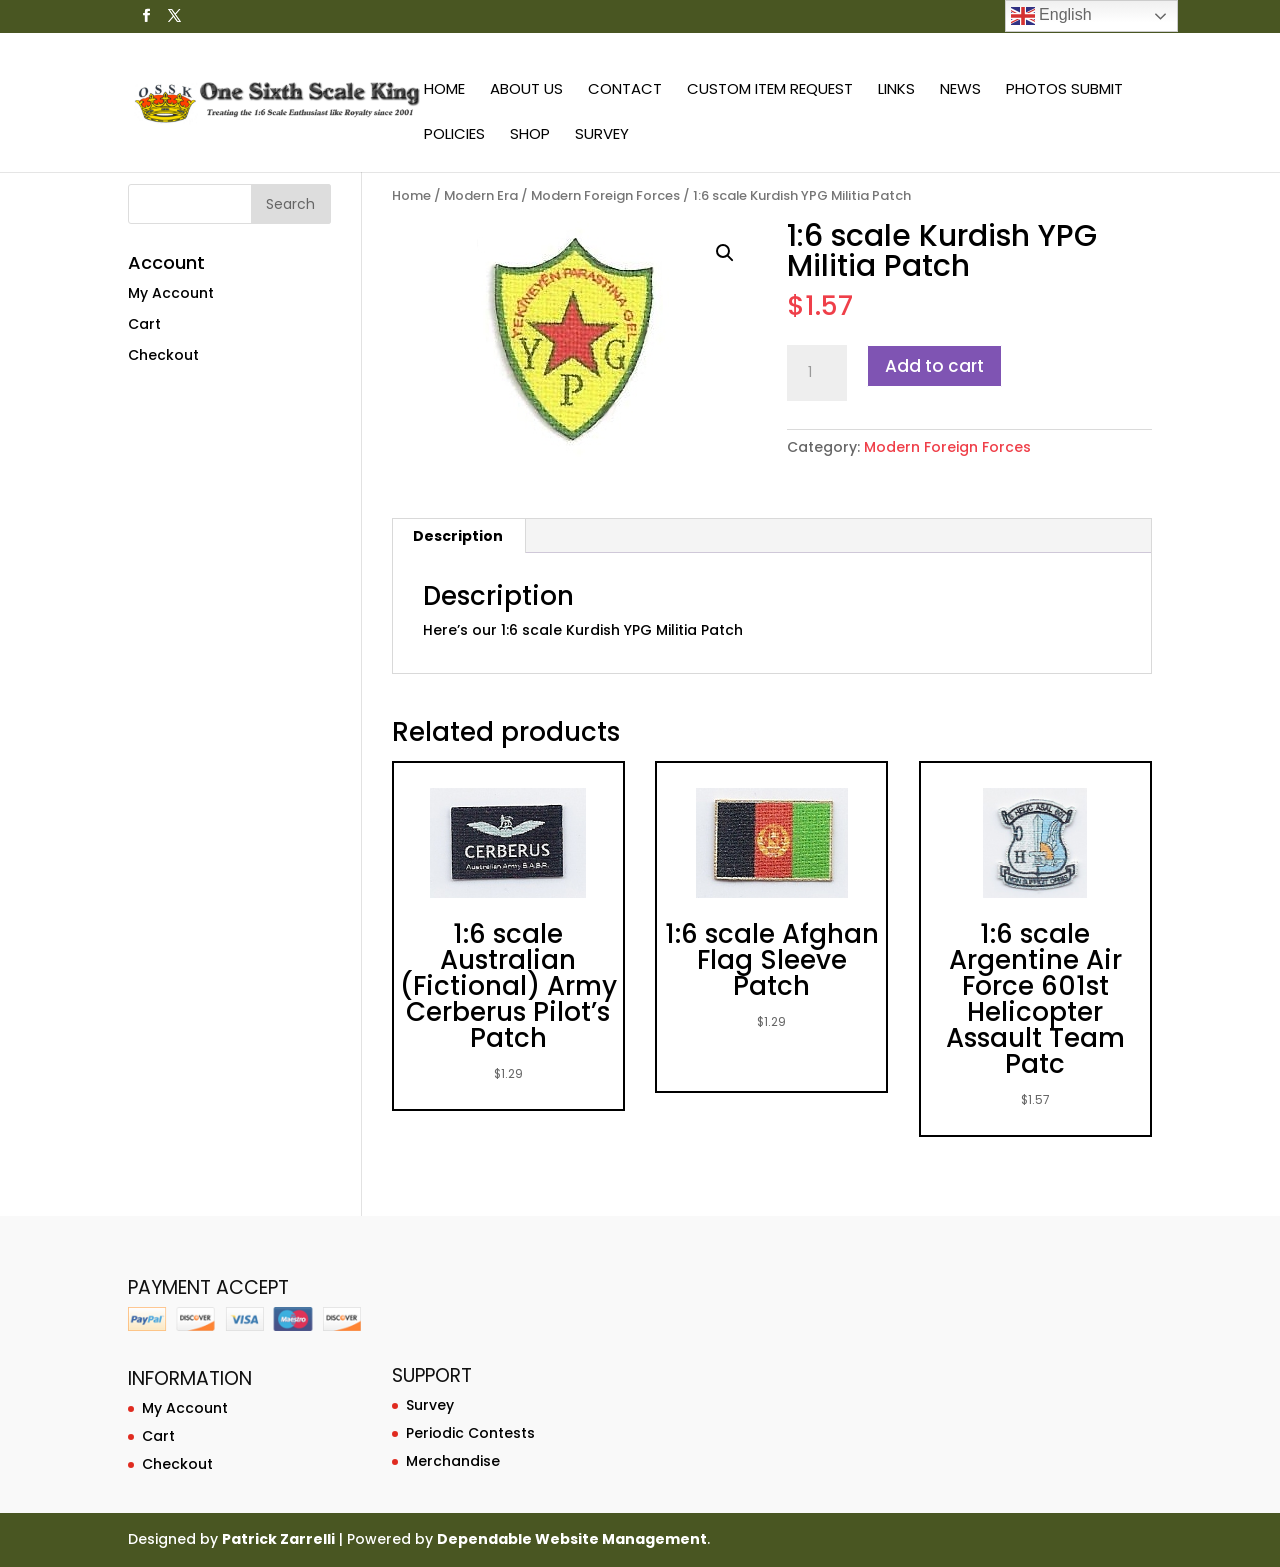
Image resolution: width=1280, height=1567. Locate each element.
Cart (144, 324)
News (960, 90)
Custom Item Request (770, 90)
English (1051, 16)
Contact (625, 90)
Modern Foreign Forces (605, 195)
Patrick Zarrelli (278, 1539)
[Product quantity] (817, 373)
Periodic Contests (470, 1433)
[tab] (458, 536)
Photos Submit (1064, 90)
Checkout (163, 355)
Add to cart (934, 366)
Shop (530, 135)
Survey (602, 135)
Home (444, 90)
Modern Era (481, 195)
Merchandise (453, 1461)
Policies (454, 135)
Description (458, 536)
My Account (171, 293)
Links (896, 90)
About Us (526, 90)
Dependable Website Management (572, 1539)
